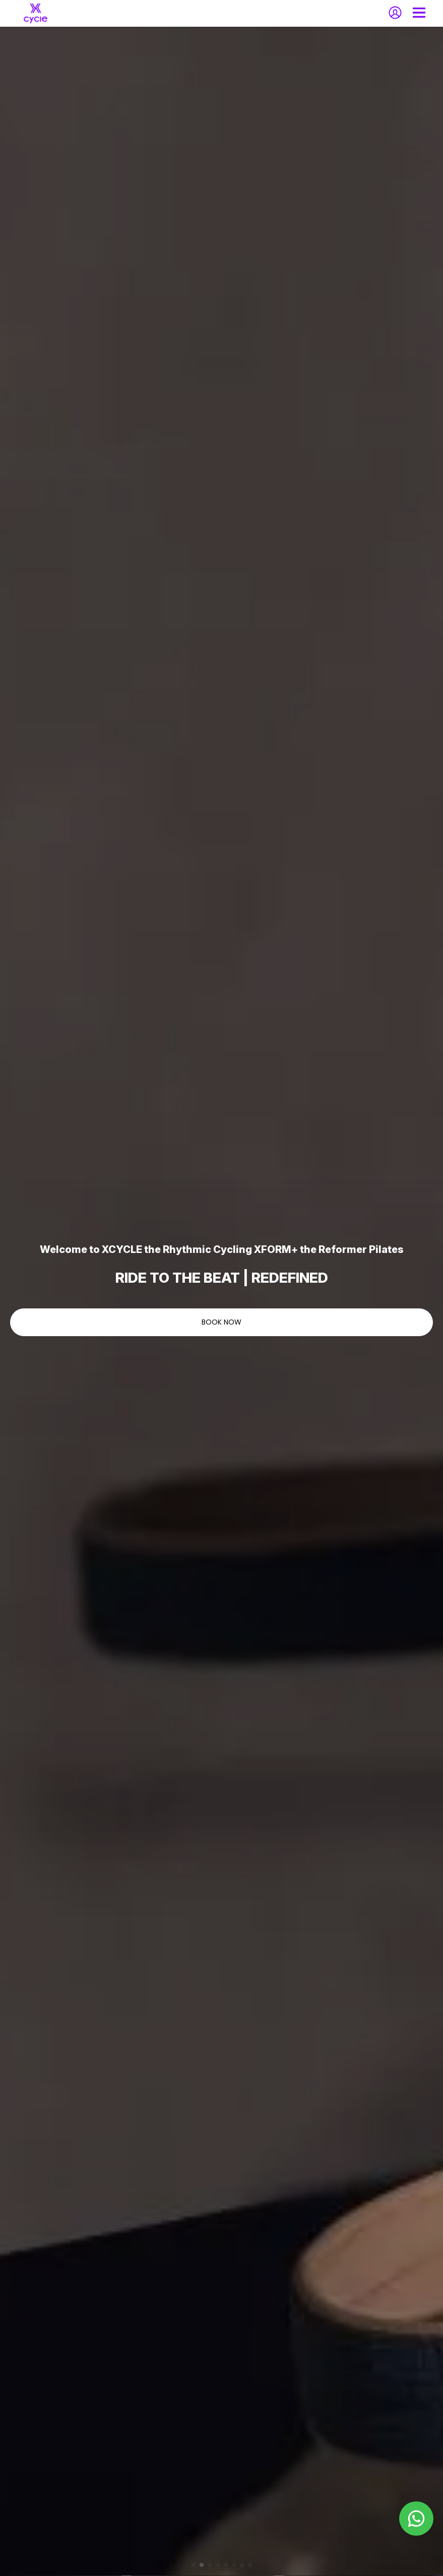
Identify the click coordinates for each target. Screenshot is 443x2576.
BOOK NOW (221, 1322)
